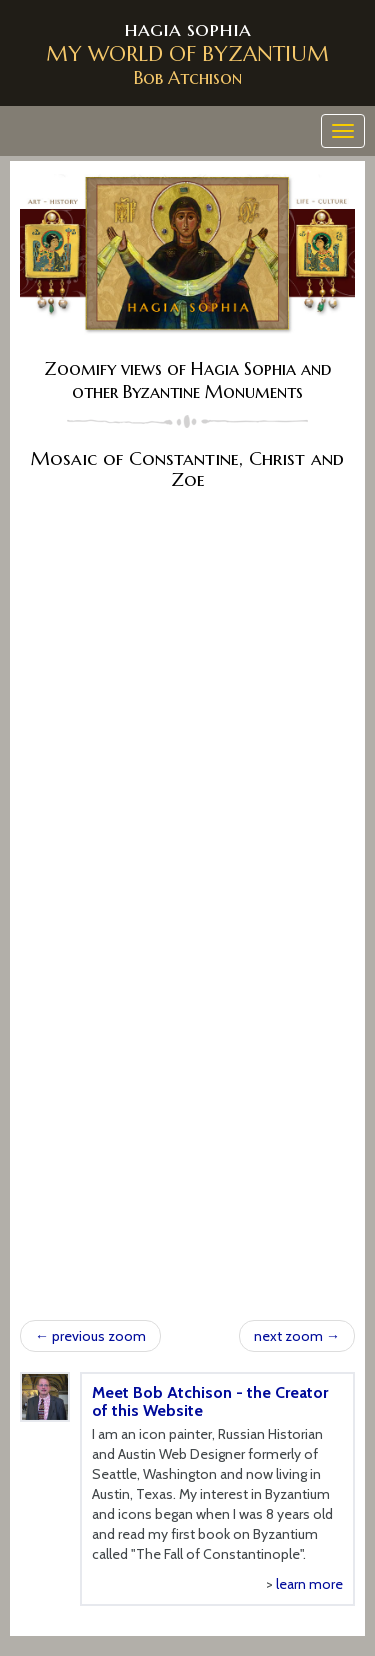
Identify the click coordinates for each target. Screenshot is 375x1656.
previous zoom (90, 1336)
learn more (309, 1584)
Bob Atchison (188, 78)
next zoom (297, 1336)
